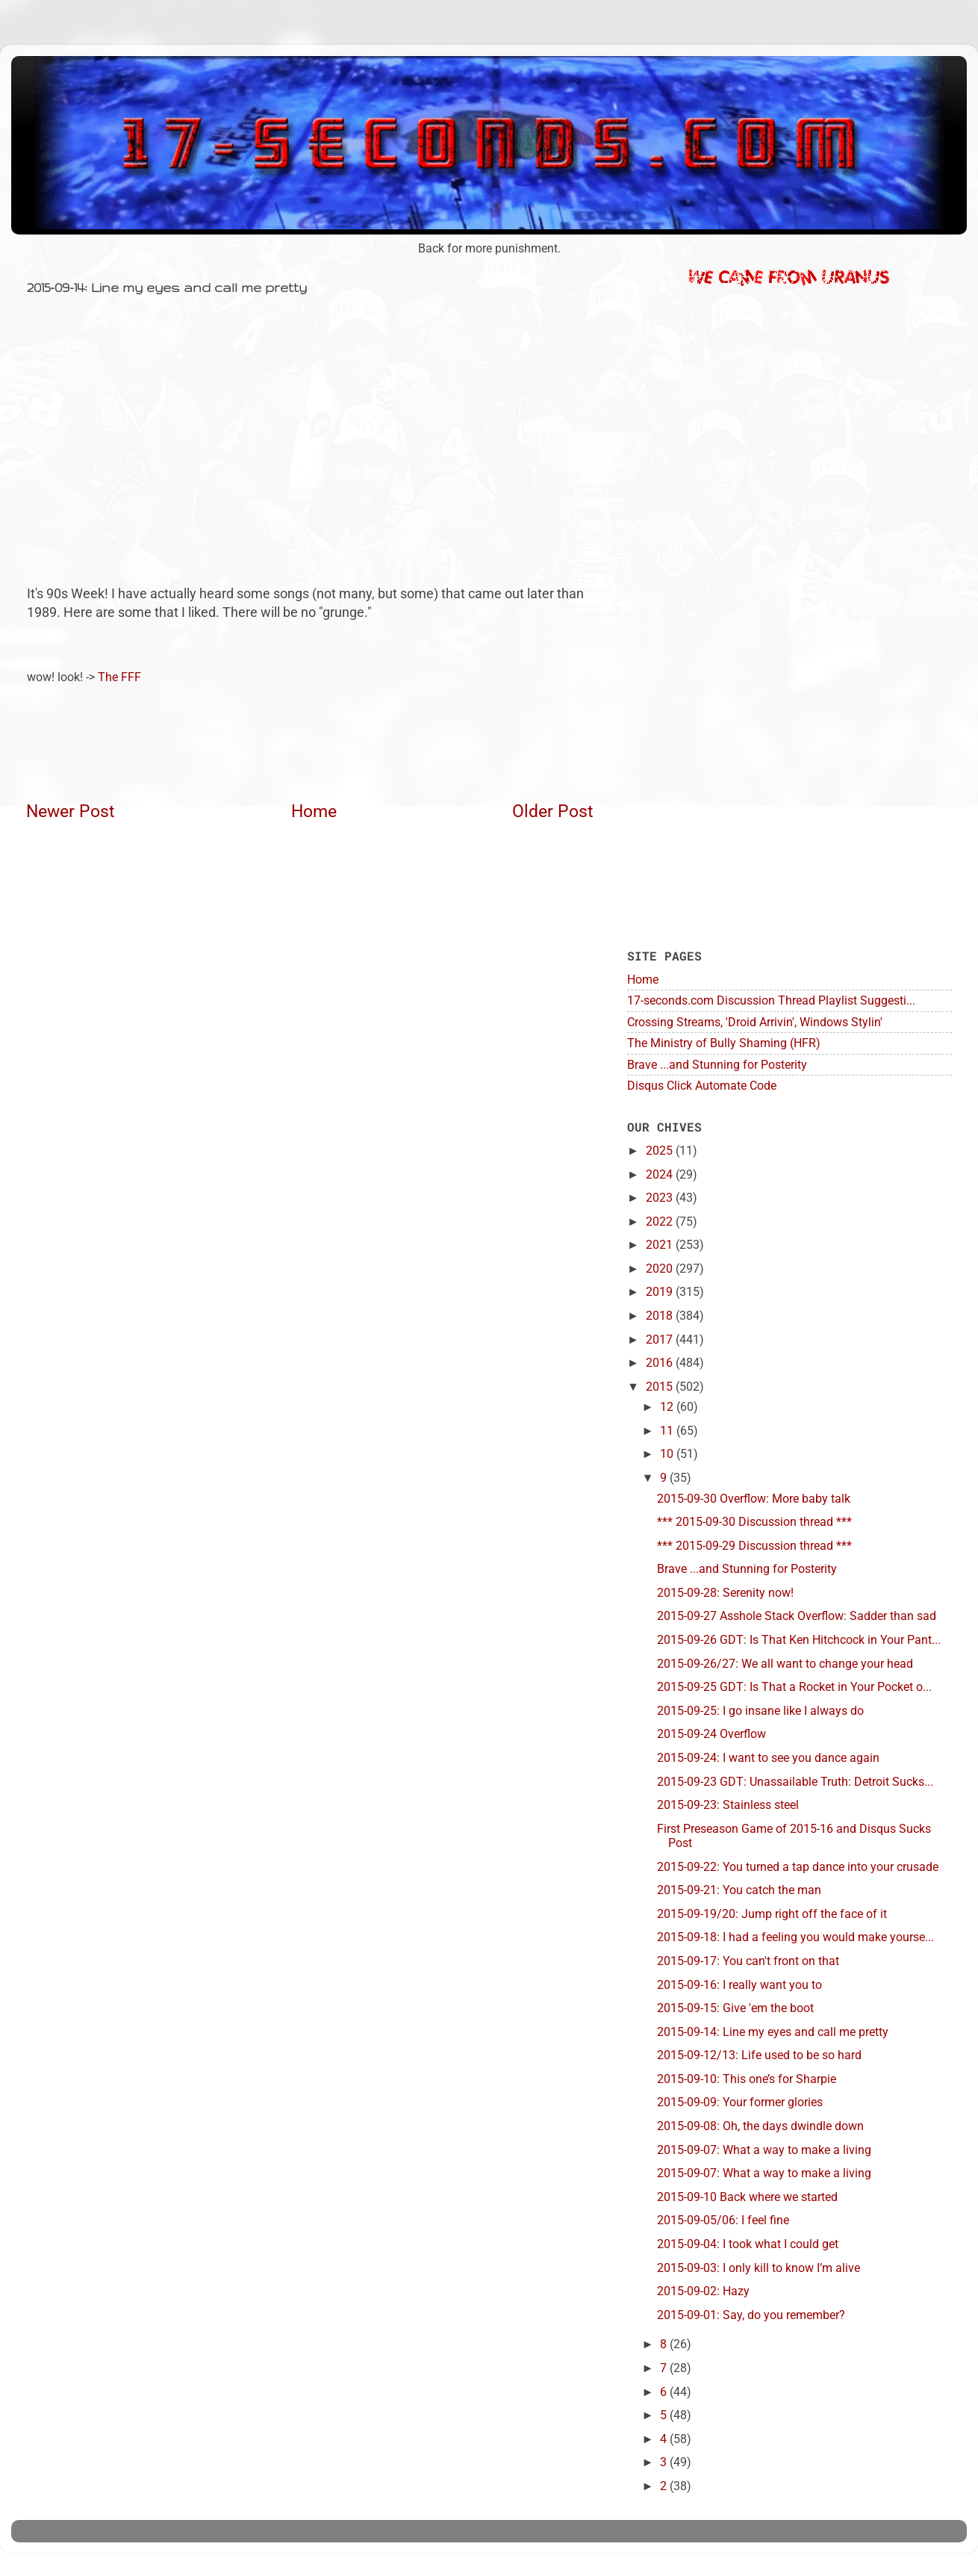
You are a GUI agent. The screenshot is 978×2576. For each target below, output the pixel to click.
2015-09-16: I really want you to (739, 1985)
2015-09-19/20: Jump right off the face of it (772, 1914)
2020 (661, 1268)
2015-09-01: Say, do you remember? (751, 2315)
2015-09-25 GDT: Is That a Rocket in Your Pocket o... (794, 1687)
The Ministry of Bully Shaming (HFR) (723, 1043)
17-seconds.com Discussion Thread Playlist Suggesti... (771, 1000)
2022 (661, 1221)
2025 (661, 1150)
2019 (661, 1292)
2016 (661, 1363)
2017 (661, 1339)
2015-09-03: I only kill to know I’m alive (758, 2268)
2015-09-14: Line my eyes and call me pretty (772, 2032)
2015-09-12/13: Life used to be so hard (759, 2055)
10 (668, 1454)
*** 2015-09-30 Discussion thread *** (754, 1522)
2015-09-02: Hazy (703, 2291)
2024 (661, 1174)
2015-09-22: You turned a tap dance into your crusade (797, 1867)
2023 (661, 1198)
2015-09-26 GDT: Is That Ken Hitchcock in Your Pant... (799, 1640)
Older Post (553, 811)
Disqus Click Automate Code (701, 1085)
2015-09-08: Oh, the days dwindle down (760, 2126)
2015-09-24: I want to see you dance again (768, 1758)
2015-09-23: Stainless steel (728, 1805)
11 (668, 1431)
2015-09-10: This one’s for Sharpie (746, 2079)
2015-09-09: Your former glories (740, 2102)
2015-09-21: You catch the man (739, 1890)
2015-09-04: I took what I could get (747, 2244)
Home (314, 811)
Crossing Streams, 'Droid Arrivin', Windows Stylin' (754, 1022)
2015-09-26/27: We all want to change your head (785, 1664)
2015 (661, 1386)
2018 (661, 1316)
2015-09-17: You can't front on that (748, 1961)
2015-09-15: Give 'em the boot (735, 2008)
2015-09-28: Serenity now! (725, 1593)
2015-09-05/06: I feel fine (723, 2220)
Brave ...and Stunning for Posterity (717, 1065)
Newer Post (70, 811)
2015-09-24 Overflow (711, 1734)
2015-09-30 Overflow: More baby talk (753, 1499)
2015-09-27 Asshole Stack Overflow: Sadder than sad (796, 1616)
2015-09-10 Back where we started (747, 2197)
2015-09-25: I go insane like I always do (760, 1711)
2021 (661, 1245)
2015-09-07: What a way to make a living (764, 2150)
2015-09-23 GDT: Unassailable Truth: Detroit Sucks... (795, 1782)
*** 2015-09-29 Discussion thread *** (754, 1546)
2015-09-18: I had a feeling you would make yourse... (795, 1937)
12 (668, 1407)
